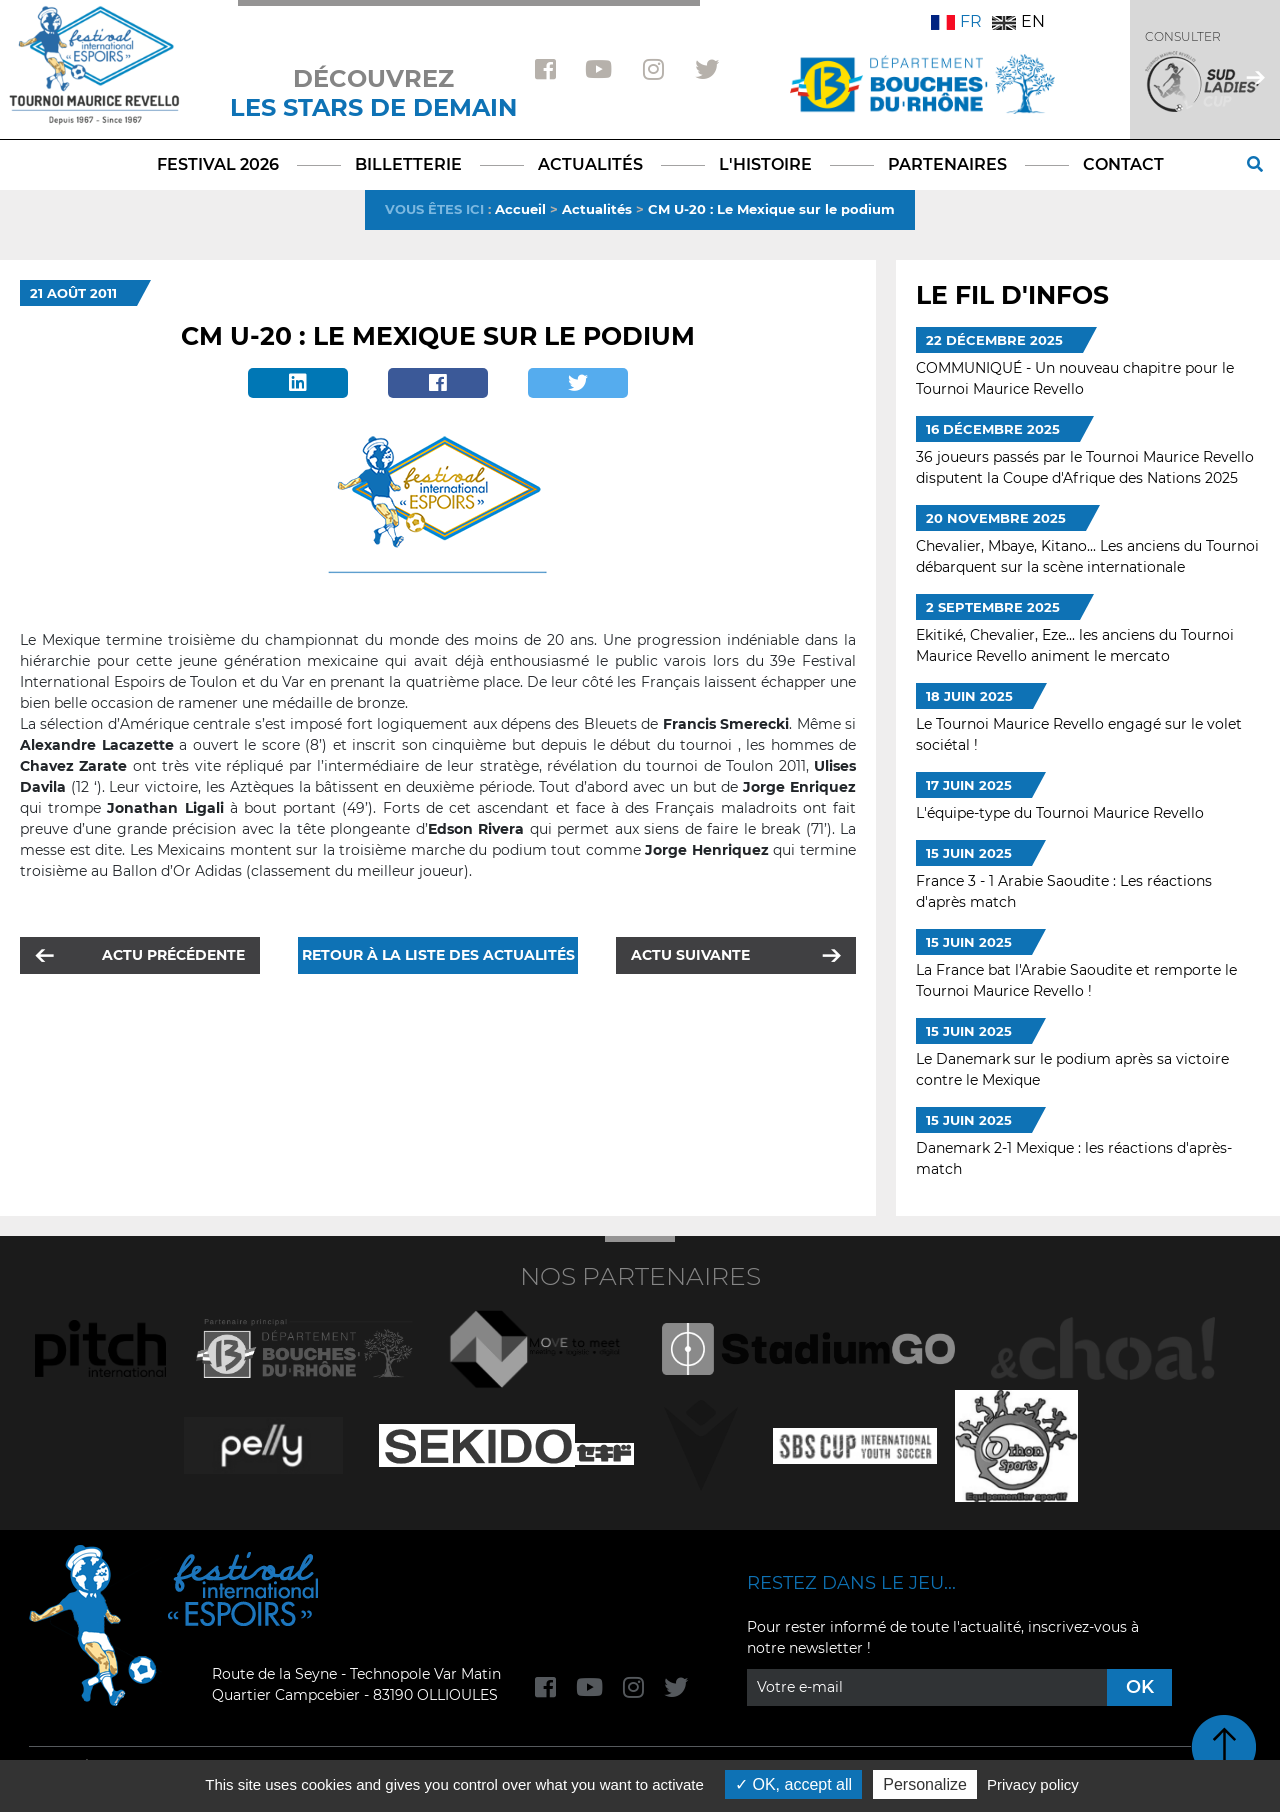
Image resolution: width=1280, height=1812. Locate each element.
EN (1018, 21)
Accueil (520, 209)
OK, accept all (793, 1784)
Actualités (597, 209)
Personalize (925, 1784)
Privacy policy (1033, 1784)
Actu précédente (173, 955)
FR (956, 21)
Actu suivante (690, 955)
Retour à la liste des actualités (438, 955)
